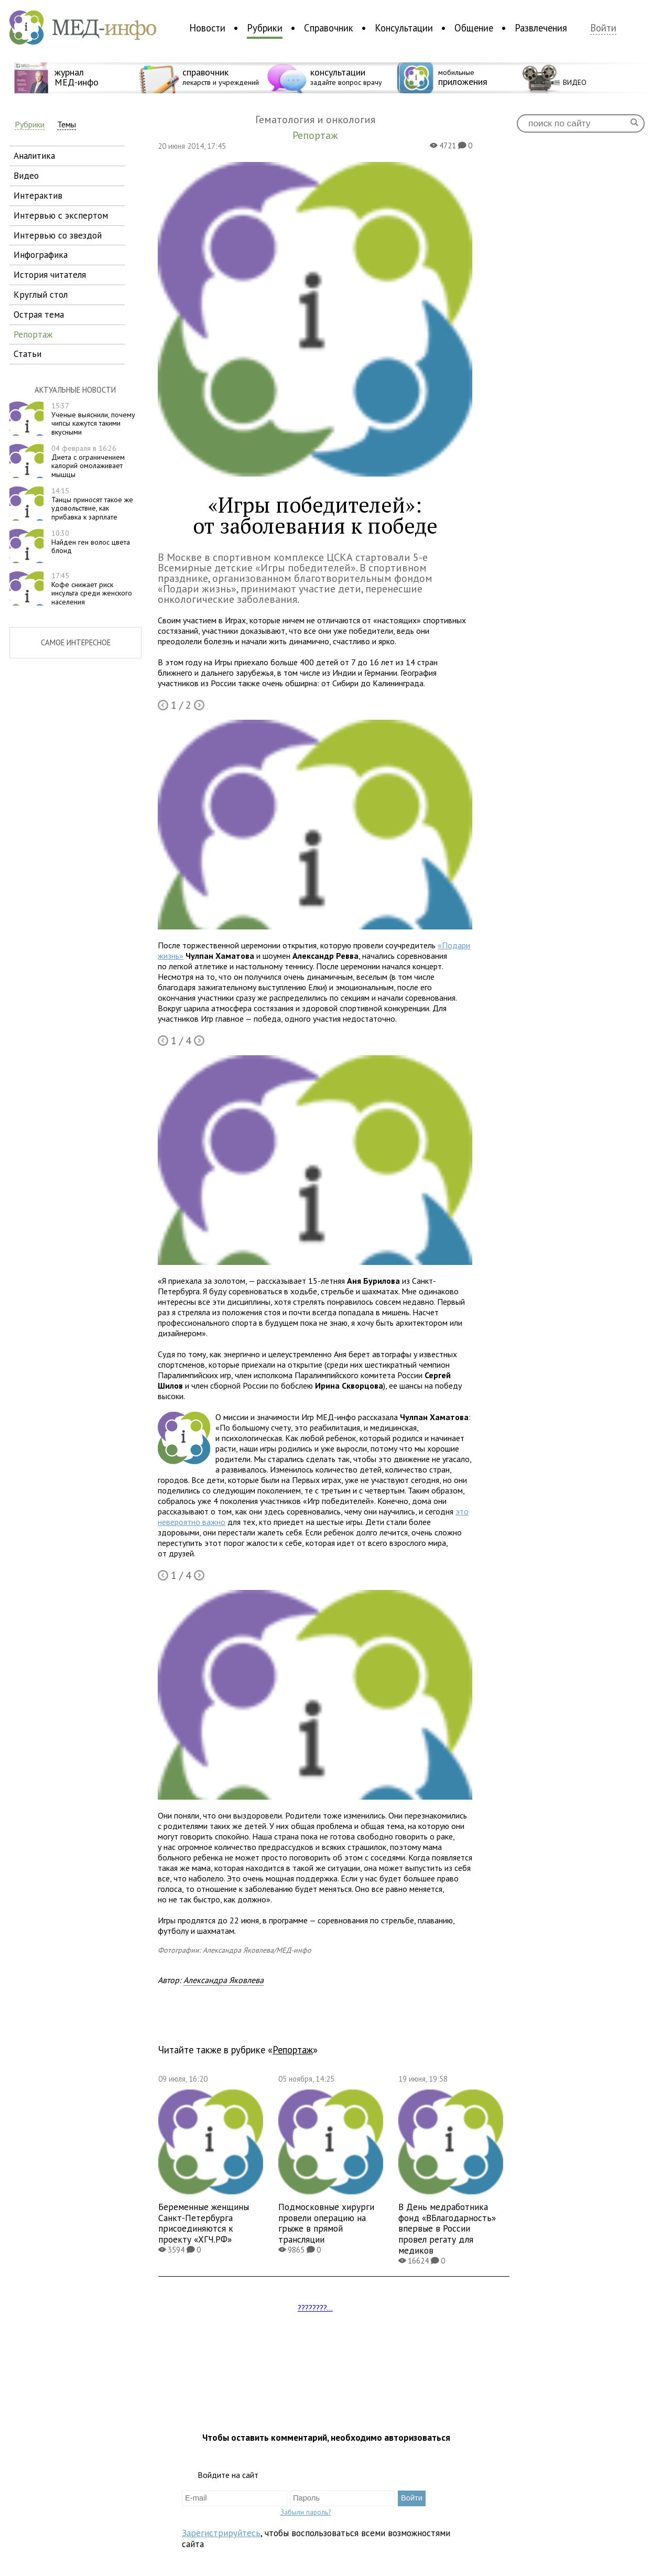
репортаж (33, 334)
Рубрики (264, 27)
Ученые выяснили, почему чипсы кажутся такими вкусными (93, 419)
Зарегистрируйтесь (221, 2533)
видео (26, 175)
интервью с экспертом (61, 215)
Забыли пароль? (305, 2512)
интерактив (38, 195)
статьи (27, 354)
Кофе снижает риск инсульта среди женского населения (91, 589)
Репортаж (293, 2049)
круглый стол (41, 294)
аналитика (34, 155)
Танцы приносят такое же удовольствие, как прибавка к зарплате (92, 504)
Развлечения (541, 27)
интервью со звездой (58, 235)
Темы (66, 124)
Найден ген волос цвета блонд (90, 542)
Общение (473, 27)
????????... (315, 2307)
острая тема (39, 314)
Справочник (328, 27)
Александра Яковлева (223, 1980)
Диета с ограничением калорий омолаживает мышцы (88, 461)
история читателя (50, 274)
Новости (207, 27)
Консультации (404, 27)
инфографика (41, 254)
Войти (603, 28)
